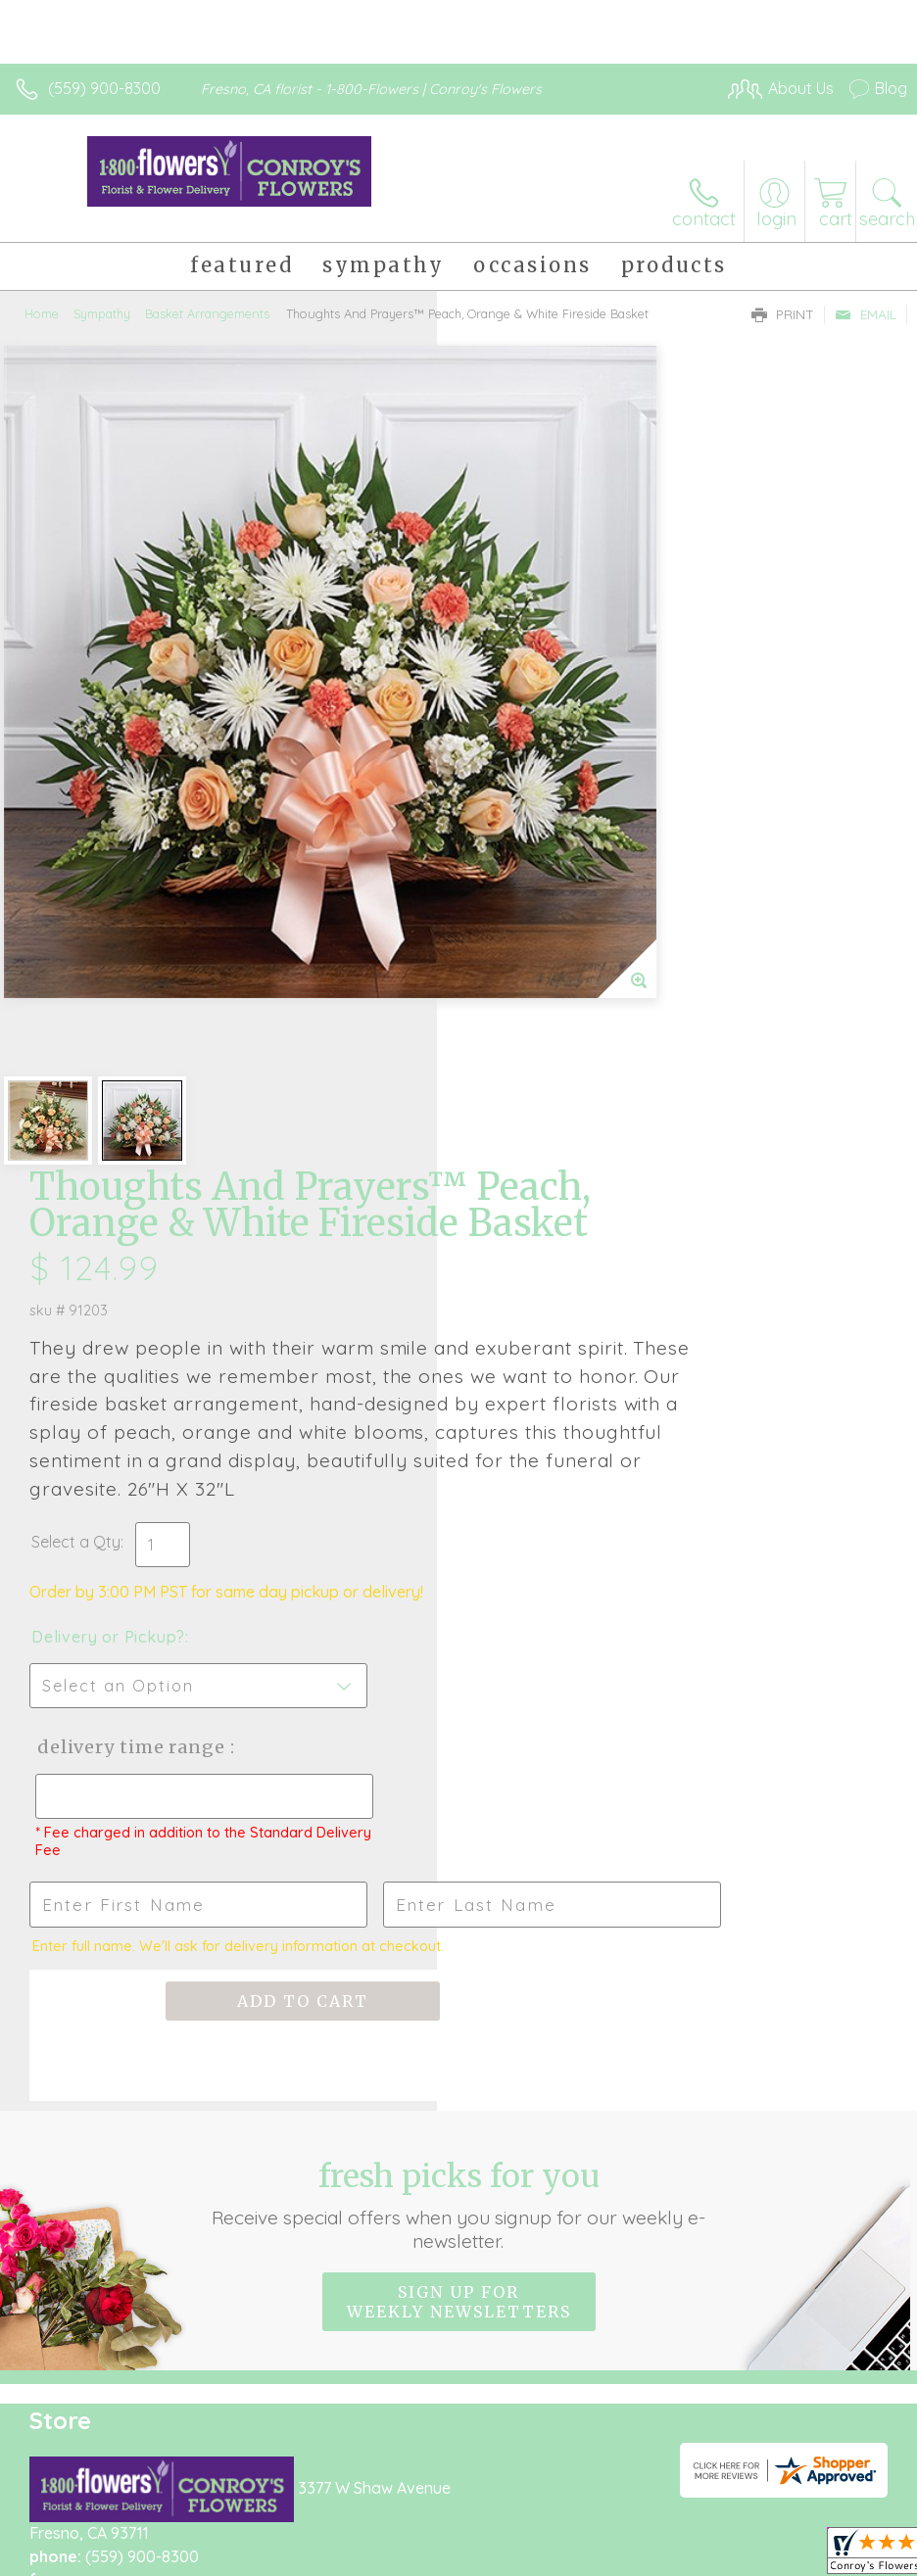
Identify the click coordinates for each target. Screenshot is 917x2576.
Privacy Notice (189, 2531)
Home (41, 313)
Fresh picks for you (458, 1543)
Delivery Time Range (562, 1045)
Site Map (450, 2531)
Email (865, 314)
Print (782, 314)
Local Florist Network (329, 2531)
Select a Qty (512, 840)
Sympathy (101, 313)
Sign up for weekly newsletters (459, 1639)
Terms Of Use (73, 2531)
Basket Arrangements (207, 313)
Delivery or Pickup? (545, 935)
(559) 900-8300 (104, 88)
